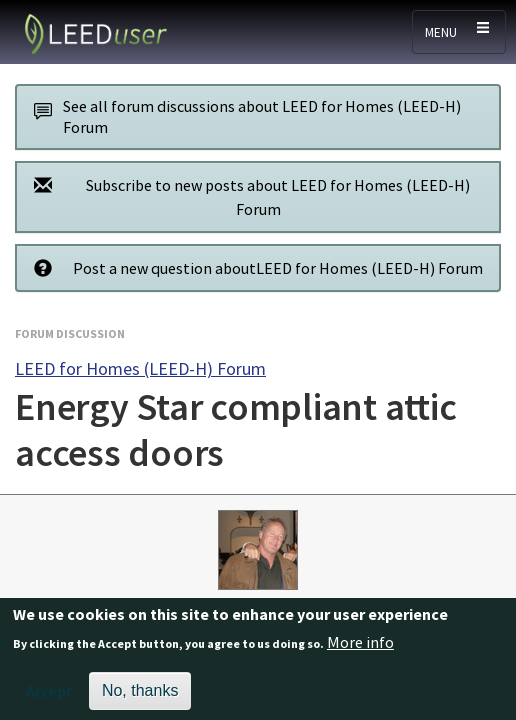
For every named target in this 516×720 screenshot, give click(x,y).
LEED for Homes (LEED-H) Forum (140, 368)
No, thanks (140, 696)
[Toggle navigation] (459, 32)
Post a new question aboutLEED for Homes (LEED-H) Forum (253, 267)
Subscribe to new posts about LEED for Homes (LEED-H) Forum (246, 196)
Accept (49, 697)
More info (360, 649)
